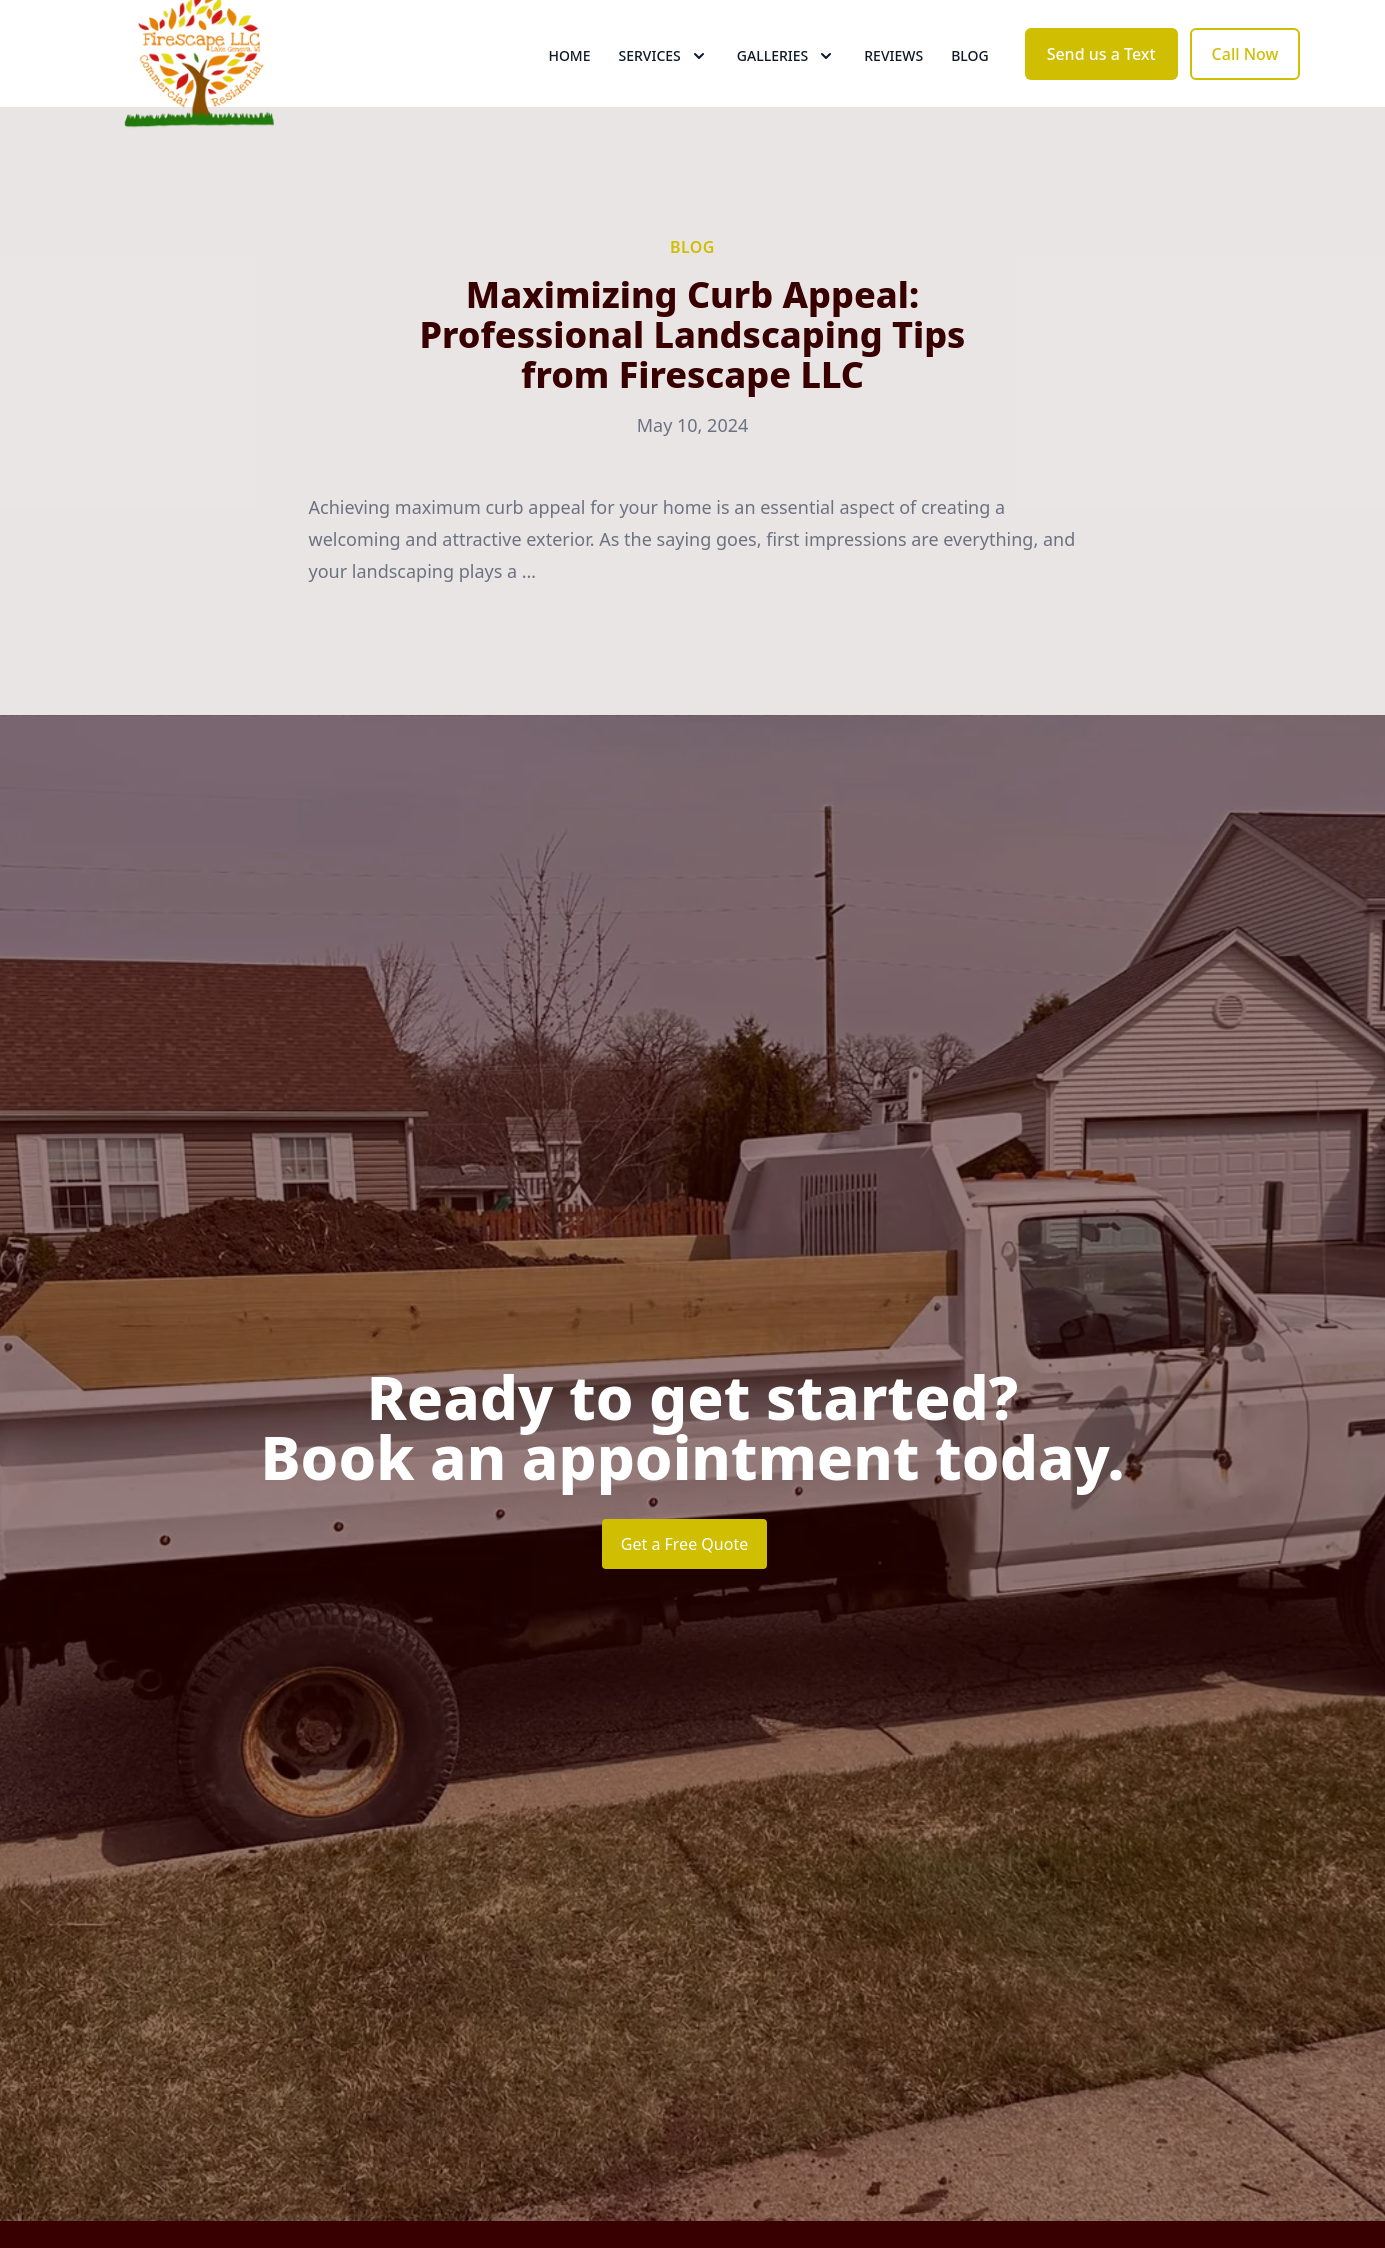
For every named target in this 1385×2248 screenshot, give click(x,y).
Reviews (893, 89)
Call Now (1245, 88)
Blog (970, 89)
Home (569, 89)
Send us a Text (1101, 88)
